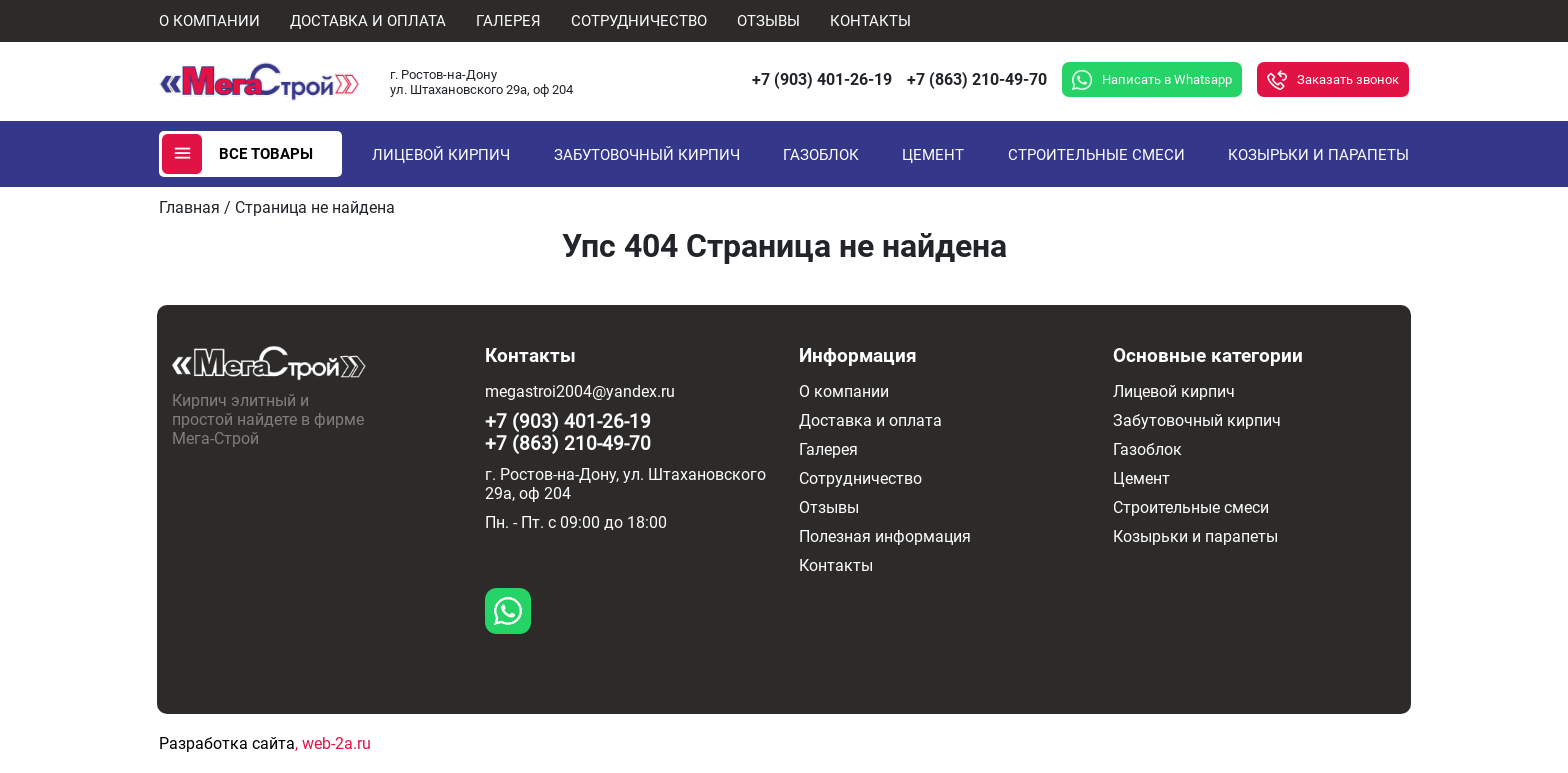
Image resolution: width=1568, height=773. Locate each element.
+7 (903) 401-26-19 (822, 79)
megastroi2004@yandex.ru (580, 391)
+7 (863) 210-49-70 (977, 79)
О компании (209, 21)
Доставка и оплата (368, 21)
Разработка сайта (227, 743)
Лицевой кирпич (441, 155)
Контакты (870, 21)
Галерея (508, 21)
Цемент (933, 155)
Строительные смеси (1096, 155)
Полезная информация (885, 536)
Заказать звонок (1348, 79)
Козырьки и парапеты (1318, 155)
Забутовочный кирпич (647, 155)
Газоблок (821, 155)
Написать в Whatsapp (1167, 79)
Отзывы (768, 21)
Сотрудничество (639, 21)
